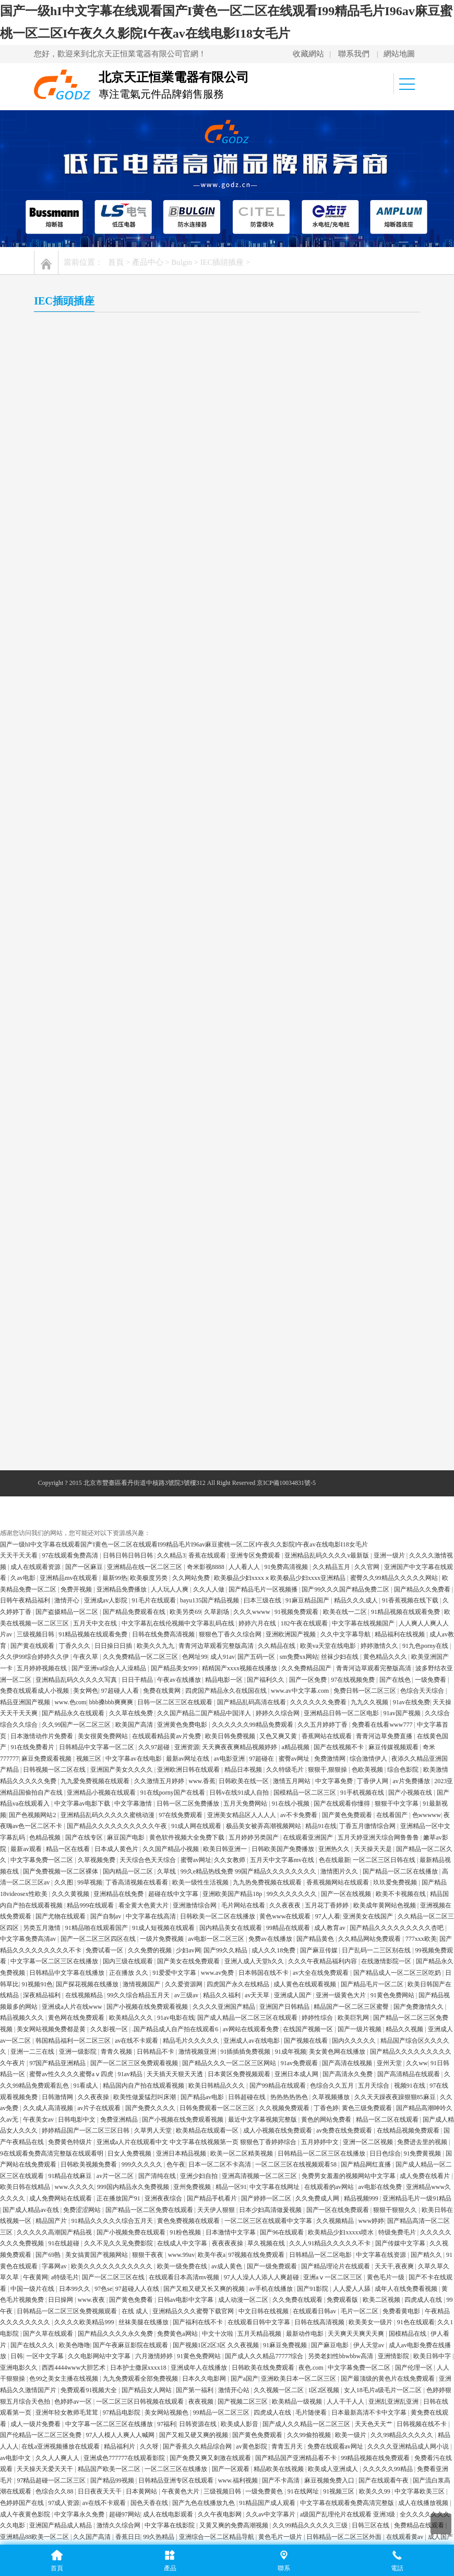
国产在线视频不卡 (339, 1374)
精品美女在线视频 (275, 2446)
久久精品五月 (332, 1194)
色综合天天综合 (423, 1318)
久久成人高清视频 (49, 1735)
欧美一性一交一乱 (211, 2401)
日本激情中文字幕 (231, 1859)
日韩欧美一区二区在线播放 (218, 1543)
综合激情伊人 (369, 1385)
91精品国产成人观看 (268, 2130)
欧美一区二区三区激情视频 (373, 2434)
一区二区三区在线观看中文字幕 (269, 1848)
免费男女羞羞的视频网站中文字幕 (349, 1803)
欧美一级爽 (391, 2288)
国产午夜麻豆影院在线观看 (131, 1972)
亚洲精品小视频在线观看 (102, 1419)
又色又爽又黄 (278, 1363)
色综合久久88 (55, 2119)
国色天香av (106, 2321)
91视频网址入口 (64, 2367)
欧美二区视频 (382, 1927)
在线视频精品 (84, 1622)
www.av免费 (218, 1599)
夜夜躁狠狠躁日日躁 (157, 2242)
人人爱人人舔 (352, 1915)
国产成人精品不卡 (119, 2333)
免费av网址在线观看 (183, 2321)
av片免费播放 (411, 1408)
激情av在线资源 (380, 2254)
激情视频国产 (142, 1611)
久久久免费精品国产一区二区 (241, 2480)
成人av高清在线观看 (130, 2480)
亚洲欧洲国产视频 (291, 1262)
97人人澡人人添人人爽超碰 (262, 1904)
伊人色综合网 (351, 2321)
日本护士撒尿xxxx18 (139, 1994)
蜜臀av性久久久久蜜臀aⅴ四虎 (72, 1701)
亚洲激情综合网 (195, 1532)
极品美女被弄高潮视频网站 (264, 1453)
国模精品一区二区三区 (305, 1419)
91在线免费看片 (33, 1374)
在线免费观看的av (262, 2355)
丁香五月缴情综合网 (368, 1453)
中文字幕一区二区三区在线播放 (55, 1589)
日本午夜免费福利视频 (420, 2423)
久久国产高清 (92, 2164)
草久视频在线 (266, 1871)
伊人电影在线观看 (122, 2265)
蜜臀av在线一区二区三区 (275, 2401)
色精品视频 (45, 1464)
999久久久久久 (143, 1791)
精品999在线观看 (91, 1532)
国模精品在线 (408, 1960)
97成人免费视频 (423, 2344)
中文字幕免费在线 (400, 2367)
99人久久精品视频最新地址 (144, 2401)
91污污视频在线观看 (144, 2175)
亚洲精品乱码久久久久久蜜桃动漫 (108, 1442)
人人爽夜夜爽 (332, 2401)
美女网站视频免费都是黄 (52, 1656)
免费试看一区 (105, 1577)
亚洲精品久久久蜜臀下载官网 (193, 1938)
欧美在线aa (45, 2468)
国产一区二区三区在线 (114, 1904)
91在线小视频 (291, 1430)
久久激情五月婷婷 (160, 1408)
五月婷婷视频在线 (42, 1295)
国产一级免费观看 (272, 1893)
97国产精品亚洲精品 (58, 1690)
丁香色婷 (326, 1735)
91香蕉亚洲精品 (205, 2502)
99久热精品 (159, 2164)
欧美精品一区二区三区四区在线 (304, 2265)
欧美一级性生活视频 (201, 1510)
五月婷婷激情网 (184, 2198)
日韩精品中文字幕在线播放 (67, 1599)
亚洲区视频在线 (211, 2355)
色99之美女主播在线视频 (64, 2006)
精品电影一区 (224, 1306)
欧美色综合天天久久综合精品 (222, 2254)
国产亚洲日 (380, 2344)
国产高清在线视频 (348, 1690)
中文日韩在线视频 (264, 1938)
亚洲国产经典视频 (363, 2231)
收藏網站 (308, 54)
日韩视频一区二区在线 (55, 1397)
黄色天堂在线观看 (336, 2344)
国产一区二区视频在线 (377, 2502)
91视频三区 (339, 2119)
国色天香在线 (150, 2130)
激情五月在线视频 (389, 2355)
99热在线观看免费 (173, 2333)
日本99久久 (75, 1915)
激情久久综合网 (119, 2152)
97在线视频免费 (353, 1306)
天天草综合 (406, 2524)
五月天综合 (374, 1712)
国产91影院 (313, 1915)
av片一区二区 (116, 1803)
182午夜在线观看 (305, 1250)
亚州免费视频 (192, 1814)
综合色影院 (403, 1397)
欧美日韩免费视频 (231, 1363)
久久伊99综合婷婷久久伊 (35, 1284)
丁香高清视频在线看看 (137, 1510)
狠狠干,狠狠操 (328, 1397)
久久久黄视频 (71, 1521)
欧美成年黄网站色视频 (385, 1532)
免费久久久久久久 (377, 2265)
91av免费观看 (300, 1690)
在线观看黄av (405, 2164)
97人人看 (327, 1543)
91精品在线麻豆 (70, 1803)
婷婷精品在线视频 (135, 2378)
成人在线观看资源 (36, 1194)
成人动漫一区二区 (244, 1927)
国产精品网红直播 (366, 1791)
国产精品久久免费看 (423, 1216)
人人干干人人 (346, 2028)
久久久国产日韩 (194, 2457)
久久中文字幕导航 (346, 1262)
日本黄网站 (142, 2119)
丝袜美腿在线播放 (144, 1949)
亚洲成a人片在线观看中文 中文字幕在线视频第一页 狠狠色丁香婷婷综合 (197, 1769)
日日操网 (61, 1927)
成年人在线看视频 (288, 2186)
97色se (103, 1915)
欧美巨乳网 (354, 1645)
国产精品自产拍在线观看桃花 (83, 2242)
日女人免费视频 (130, 1780)
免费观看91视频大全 (89, 2017)
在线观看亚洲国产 (308, 1464)
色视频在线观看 (280, 2491)
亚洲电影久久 (19, 1994)
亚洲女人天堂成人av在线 (70, 2288)
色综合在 (138, 2321)
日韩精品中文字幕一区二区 (97, 1374)
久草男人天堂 (153, 1758)
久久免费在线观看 (298, 1927)
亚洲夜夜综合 (164, 1825)
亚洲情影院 (394, 1983)
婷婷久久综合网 (278, 1340)
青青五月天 (287, 2073)
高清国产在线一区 (110, 2513)
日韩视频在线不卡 (422, 2051)
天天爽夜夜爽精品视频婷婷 (240, 1374)
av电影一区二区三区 (217, 1566)
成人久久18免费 (274, 1577)
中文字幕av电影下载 (83, 1430)
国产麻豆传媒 (319, 1577)
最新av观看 (26, 1476)
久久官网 (367, 1194)
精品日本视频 (244, 1397)
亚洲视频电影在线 (250, 2288)
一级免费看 (431, 1306)
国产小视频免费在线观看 (132, 1859)
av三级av (187, 1622)
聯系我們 (353, 54)
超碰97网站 (124, 2141)
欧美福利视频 (157, 2513)
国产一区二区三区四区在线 (99, 1566)
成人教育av (330, 1555)
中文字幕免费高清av (28, 1566)
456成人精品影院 (114, 2367)
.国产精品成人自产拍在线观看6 (176, 1656)
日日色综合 (385, 1780)
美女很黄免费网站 (103, 1363)
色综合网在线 (365, 2310)
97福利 (166, 2051)
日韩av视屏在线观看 (367, 2175)
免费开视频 (77, 1216)
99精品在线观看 (289, 1555)
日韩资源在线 (198, 2051)
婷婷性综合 (318, 1645)
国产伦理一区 (414, 1994)
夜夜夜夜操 (228, 1871)
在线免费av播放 (300, 2288)
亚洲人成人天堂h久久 (254, 1589)
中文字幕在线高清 (151, 1543)
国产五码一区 (257, 1284)
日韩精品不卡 (156, 1679)
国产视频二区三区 (243, 2028)
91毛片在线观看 (154, 1228)
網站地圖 (399, 54)
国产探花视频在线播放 (88, 1611)
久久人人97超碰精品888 (217, 2468)
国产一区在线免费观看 (338, 1837)
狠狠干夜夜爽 (237, 2265)
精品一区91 (231, 1814)
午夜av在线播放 (179, 1306)
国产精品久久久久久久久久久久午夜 (118, 1453)
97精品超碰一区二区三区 (52, 2107)
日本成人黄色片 (117, 1476)
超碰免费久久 (264, 2198)
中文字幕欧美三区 (420, 2119)
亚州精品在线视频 (204, 2434)
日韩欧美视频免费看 (89, 1791)
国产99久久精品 (226, 1577)
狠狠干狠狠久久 (396, 1837)
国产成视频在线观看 (58, 2321)
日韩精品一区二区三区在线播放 (322, 1780)
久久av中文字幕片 (271, 2141)
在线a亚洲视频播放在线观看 (61, 2073)
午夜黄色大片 (181, 2119)
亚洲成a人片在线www (72, 1633)
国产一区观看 (231, 2096)
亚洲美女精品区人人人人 (242, 1442)
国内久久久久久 (354, 1667)
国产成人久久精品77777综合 (265, 1983)
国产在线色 (395, 1306)
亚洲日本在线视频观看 (373, 2208)
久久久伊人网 (235, 2491)
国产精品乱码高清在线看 (252, 1329)
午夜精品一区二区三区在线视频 (99, 2231)
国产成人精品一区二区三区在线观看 (248, 1645)
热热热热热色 (289, 1724)
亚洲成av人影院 (106, 1228)
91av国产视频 (402, 1340)
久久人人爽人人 (58, 2085)
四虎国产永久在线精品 (239, 1611)
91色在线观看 (416, 1949)
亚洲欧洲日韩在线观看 (189, 1397)
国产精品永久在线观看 (74, 1340)
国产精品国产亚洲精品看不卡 (296, 2085)
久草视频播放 (331, 1724)
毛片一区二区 (360, 1938)
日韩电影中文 (77, 1746)
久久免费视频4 (82, 2401)
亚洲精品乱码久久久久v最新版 (327, 1182)
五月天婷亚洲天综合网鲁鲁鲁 (379, 1464)
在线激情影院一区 (387, 1589)
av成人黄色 (227, 1893)
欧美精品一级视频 (298, 2028)
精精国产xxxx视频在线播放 (240, 1295)
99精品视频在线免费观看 (376, 2085)
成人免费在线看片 (425, 1803)
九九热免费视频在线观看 (268, 1510)
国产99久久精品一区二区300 (42, 2299)
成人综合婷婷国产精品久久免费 (297, 2310)
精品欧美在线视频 (279, 2096)
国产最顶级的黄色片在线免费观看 (388, 2006)
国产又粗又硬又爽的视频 (194, 2062)
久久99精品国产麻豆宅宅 (282, 2299)
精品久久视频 (405, 1656)
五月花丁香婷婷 (327, 1532)
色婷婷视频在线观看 (374, 2412)
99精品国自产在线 (26, 2536)
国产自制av (106, 1543)
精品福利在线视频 (400, 1262)
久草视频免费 (97, 1487)
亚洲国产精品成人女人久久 (383, 2536)
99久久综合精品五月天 (139, 1622)
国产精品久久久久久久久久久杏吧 (397, 1555)
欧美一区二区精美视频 (242, 1780)
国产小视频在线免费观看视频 (147, 1633)
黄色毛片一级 (386, 1904)
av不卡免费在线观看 (92, 2198)
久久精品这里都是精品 (200, 2186)
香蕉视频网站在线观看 (338, 1510)
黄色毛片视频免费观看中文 (122, 2220)
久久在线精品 (365, 2220)
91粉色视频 (186, 1859)
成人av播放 (226, 2198)
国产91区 (394, 2333)
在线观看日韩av (315, 1938)
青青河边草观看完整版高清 (216, 1273)
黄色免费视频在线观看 (189, 1848)
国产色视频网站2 (33, 1442)
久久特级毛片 (285, 1397)
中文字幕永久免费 (80, 2141)
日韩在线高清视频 (320, 1949)
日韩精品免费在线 (201, 2536)
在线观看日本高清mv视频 (185, 1904)
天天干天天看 (19, 1182)
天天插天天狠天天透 (176, 1701)
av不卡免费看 (299, 1442)
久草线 (167, 1498)
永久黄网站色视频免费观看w (414, 2321)
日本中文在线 (254, 2513)
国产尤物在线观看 (61, 1543)
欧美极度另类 (149, 1205)
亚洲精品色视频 (131, 2288)
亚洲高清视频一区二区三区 (260, 1803)
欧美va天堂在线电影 (328, 1273)
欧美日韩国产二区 (258, 2434)
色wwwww (426, 1442)
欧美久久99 (375, 2119)
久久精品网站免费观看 (370, 1566)
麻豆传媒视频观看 (394, 1374)
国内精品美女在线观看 (231, 1555)
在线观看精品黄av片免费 (167, 1363)
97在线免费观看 (181, 1442)
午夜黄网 (35, 1904)
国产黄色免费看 (131, 1927)
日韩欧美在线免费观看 (264, 1994)
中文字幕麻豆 (346, 2242)
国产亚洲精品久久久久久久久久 (135, 2502)
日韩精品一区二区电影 (321, 1882)
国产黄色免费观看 (348, 1442)
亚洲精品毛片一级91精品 (417, 1825)
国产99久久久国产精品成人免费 (384, 2491)
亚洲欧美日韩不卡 (206, 2513)
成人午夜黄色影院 (26, 2141)
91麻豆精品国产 (308, 1228)
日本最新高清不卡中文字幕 (369, 2040)
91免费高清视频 (286, 1194)
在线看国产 (392, 1442)
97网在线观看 (37, 2389)
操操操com (270, 2231)
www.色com (70, 1329)
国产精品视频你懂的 (136, 2186)
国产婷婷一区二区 (267, 1825)
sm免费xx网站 (299, 1284)
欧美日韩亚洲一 (225, 1476)
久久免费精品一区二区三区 (141, 1284)
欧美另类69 (185, 1239)
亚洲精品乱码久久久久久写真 (76, 1306)
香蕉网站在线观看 (327, 1363)
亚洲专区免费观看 (256, 1182)
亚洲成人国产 (293, 1622)
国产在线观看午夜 (384, 2107)
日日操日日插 (114, 1273)
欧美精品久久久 (131, 1645)
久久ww (416, 1690)
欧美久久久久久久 (317, 2412)
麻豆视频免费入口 (330, 2107)
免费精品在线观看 (420, 2152)
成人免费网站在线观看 (61, 1825)
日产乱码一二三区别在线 (377, 1577)
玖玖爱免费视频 (396, 1510)
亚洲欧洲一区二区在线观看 (147, 2389)
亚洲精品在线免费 (119, 1521)
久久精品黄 (434, 2355)
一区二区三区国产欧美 (400, 2242)
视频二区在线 (323, 2446)
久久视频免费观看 (285, 1735)
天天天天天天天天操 (77, 2524)
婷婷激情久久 (380, 1273)
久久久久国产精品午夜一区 (348, 2423)
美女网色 (85, 1318)
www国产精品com (188, 2378)
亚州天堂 (390, 1690)
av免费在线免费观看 (345, 1758)
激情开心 (67, 1228)
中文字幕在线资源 (382, 1882)
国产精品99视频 (113, 2107)
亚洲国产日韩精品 (285, 1633)
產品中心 (147, 262)
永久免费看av (29, 2491)
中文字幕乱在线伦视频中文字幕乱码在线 (179, 1250)
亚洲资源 (186, 1374)
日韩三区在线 (371, 2152)
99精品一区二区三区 (222, 2040)
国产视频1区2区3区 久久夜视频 (216, 1972)
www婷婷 (371, 1848)
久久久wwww (252, 1239)
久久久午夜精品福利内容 (323, 1589)
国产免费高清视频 (312, 2208)
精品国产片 (51, 1848)
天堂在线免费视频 (417, 2389)
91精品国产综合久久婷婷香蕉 (307, 2333)
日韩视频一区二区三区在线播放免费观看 (111, 2457)
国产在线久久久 (33, 1972)
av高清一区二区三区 (223, 2231)
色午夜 (175, 1791)
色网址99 (194, 1284)
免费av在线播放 (270, 1566)
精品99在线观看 (83, 2389)
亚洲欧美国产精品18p (233, 1521)
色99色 (362, 2367)
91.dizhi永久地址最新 (220, 2310)
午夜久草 (86, 1284)
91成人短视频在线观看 (164, 1555)
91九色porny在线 (426, 1273)
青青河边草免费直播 (385, 1363)
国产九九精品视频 (246, 2175)
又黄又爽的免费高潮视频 (234, 2152)
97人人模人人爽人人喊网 (121, 2062)
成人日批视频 (36, 2310)
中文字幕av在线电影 (134, 1385)
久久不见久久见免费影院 (119, 1871)
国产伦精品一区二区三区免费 (41, 2062)
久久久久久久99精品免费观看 (253, 1351)
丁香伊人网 (373, 1408)
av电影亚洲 (230, 1385)
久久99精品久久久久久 (403, 2062)
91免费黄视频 (423, 1780)
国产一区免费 (308, 1306)
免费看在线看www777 (383, 1351)
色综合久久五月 (332, 1712)
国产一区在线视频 (347, 1521)
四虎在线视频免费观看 (367, 2198)
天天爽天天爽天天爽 (357, 1960)
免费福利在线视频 (256, 2536)
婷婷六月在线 (258, 1250)
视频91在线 (410, 1712)
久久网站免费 (191, 1205)
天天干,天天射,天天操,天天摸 (201, 2208)
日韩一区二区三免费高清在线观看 (89, 2423)
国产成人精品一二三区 (41, 2480)
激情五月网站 (292, 1408)
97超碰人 (143, 2208)
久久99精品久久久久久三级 (310, 2152)
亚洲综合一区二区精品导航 (217, 2164)
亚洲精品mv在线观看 (69, 1205)
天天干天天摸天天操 (29, 2355)
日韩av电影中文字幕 (186, 1927)
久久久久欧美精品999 (84, 1949)
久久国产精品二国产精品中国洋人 (205, 1340)
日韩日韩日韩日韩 (128, 1182)
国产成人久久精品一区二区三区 (307, 2051)
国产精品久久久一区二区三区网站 (230, 1690)
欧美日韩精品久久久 (217, 1712)
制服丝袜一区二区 (86, 2175)
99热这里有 (68, 2491)
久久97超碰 (154, 1374)
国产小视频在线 (411, 1419)
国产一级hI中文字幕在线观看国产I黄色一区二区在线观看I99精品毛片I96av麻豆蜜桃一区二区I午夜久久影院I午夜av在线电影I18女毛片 (184, 1171)
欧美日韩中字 (432, 1983)
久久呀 (150, 2073)
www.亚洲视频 (196, 2175)
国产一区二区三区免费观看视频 (135, 1690)
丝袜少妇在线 (340, 1284)
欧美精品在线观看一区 (208, 1758)
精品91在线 (321, 1453)
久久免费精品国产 (307, 1295)
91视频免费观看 (297, 1239)
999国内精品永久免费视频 (134, 1814)
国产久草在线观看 (49, 1960)
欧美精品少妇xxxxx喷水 (341, 1859)
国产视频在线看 (306, 1667)
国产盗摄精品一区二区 (67, 1239)
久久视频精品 (335, 1848)
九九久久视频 (370, 1329)
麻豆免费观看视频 (47, 1385)
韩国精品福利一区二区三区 (73, 1667)
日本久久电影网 (205, 2006)
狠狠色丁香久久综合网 (231, 1262)
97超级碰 (365, 2333)
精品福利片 (120, 2073)
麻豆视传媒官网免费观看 (96, 2355)
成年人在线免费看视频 (407, 1915)
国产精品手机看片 (212, 1825)
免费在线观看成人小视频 (35, 1318)
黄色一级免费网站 (67, 2344)
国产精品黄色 (316, 1566)
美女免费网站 (195, 2276)
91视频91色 (37, 1611)
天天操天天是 (373, 1476)
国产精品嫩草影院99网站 (177, 2491)
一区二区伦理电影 (202, 2423)
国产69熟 (48, 1882)
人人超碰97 (326, 2502)
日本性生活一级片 (114, 2491)
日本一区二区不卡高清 (220, 1791)
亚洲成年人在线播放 (200, 1994)
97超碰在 (262, 1385)
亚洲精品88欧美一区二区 (35, 2164)
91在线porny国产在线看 (173, 1419)
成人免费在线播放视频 (294, 2457)
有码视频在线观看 (279, 2468)
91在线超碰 (64, 1871)
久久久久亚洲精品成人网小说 (408, 2073)
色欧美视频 (368, 1397)
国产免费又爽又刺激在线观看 (211, 2085)
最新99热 (114, 1205)
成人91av (222, 1284)
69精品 (51, 2198)
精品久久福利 (222, 1622)
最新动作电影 (305, 1960)
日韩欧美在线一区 (244, 1408)
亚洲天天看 (290, 2175)
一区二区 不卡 (208, 2389)
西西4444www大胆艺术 (74, 1994)
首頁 (116, 262)
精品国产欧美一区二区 (110, 2096)
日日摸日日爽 (239, 2457)
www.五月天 (179, 2480)
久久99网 (323, 2175)
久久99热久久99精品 (58, 2502)
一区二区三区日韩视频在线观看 (140, 2028)
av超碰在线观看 (347, 2513)
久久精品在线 (277, 1273)
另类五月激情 (42, 1555)
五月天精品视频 (260, 1960)
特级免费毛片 (397, 1859)
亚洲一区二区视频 (369, 1769)
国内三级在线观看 (128, 1589)
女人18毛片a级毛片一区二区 (383, 2017)
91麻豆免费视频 (285, 1972)
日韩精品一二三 (309, 2434)
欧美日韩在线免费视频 (310, 2378)
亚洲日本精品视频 (182, 1780)
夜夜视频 (201, 2028)
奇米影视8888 (206, 1194)
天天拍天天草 (22, 2434)
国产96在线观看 (282, 1859)
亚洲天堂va (204, 2242)
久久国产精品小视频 (171, 1476)
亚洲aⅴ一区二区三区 (333, 1904)
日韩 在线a (370, 2401)
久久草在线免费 (131, 1340)
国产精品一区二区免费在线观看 (150, 1837)
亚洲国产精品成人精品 (61, 2152)
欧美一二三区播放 (312, 2480)
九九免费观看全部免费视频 (141, 2006)
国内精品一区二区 (128, 1498)
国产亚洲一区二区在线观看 (92, 2536)
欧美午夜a (211, 1882)
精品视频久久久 (22, 1645)
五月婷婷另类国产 (254, 1464)
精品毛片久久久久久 (192, 1667)
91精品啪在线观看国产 (97, 1555)
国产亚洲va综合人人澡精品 (109, 1295)
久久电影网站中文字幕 (100, 1983)
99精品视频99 (83, 2468)
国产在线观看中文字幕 (212, 2299)
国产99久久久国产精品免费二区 (346, 1216)
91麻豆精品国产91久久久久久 (204, 2220)
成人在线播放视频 (424, 2130)
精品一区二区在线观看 (388, 1746)
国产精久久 (427, 1882)
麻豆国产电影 (126, 1464)
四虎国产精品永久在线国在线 (226, 1318)
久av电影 (23, 1205)
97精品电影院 (122, 2040)
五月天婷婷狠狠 (410, 2446)
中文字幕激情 (133, 1430)
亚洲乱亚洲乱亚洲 (394, 2028)
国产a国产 (244, 2006)
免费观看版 (343, 1927)
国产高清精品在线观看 (409, 1701)
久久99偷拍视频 (309, 2062)
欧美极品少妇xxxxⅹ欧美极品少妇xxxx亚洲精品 (280, 1205)
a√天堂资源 (427, 2333)
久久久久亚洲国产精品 (225, 1633)
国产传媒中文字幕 (401, 1871)
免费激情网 (330, 1385)
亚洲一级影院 (78, 1679)
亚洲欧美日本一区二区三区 (299, 2006)
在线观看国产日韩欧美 (264, 2367)
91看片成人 (156, 2423)
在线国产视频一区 (308, 1656)
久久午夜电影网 (220, 2141)
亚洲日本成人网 (297, 1701)
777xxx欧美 (421, 1566)
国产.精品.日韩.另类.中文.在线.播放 (281, 2389)
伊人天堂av (369, 1972)
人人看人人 (245, 1194)
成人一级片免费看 (36, 2051)
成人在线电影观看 (169, 2141)
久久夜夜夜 (285, 1532)
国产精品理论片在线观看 (336, 1893)
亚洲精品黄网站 (223, 2446)
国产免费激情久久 (419, 1633)
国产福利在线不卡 (198, 1949)
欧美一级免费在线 (183, 1893)
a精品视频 (295, 1374)
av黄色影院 (252, 2073)
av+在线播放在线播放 (232, 2333)
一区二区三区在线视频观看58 (296, 1791)
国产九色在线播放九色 (204, 2130)
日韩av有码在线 (169, 2231)
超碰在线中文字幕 (174, 1521)
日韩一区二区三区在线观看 (175, 1329)
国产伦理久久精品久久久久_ (369, 2457)
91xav (353, 2355)
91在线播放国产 (165, 2310)
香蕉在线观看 (208, 1182)
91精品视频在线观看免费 (406, 1239)
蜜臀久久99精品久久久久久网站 (394, 1205)
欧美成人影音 (240, 2051)
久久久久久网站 (25, 2333)
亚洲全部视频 (358, 2186)
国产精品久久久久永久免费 (116, 1960)
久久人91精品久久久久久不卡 (330, 1871)
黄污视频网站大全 (135, 2524)
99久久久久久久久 (292, 1521)
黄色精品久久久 (386, 1284)
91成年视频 (290, 1679)
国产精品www (153, 2536)
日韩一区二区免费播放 (189, 1430)
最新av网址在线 (188, 1385)
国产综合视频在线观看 (189, 2288)
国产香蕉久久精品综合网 (198, 2073)
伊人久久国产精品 (371, 2276)
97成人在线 (39, 2254)
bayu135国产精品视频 (210, 1228)
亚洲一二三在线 (33, 1679)
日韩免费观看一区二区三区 (218, 1735)
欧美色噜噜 (74, 1972)
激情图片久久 (340, 1498)
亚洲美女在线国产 (369, 1543)
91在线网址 (304, 2119)
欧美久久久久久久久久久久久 (112, 1893)
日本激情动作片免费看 (42, 1363)
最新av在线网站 (67, 2434)
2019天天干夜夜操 (167, 2367)
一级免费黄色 (264, 2119)
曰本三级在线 (263, 1228)
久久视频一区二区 (279, 2017)
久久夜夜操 (94, 1724)
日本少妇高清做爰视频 (271, 1837)
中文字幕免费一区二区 (42, 1487)
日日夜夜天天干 (100, 2119)
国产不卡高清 (281, 2107)
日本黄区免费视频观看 (240, 1701)
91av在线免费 (411, 1329)
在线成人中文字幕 (183, 1871)
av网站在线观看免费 (251, 1656)
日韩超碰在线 (247, 1724)
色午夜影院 (212, 2367)
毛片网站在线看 (244, 1532)
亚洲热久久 (334, 1476)
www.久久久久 (74, 1814)
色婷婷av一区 (73, 2028)
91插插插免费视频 (246, 1679)
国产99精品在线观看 (278, 1712)
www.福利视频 (238, 2107)
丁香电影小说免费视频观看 (269, 2423)
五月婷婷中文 (320, 1769)
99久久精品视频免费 (246, 2378)
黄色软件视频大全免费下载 (187, 1464)
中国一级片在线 (33, 1915)
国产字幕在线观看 (324, 2367)
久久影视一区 (109, 1656)
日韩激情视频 (134, 2412)
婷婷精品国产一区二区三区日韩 (86, 1758)
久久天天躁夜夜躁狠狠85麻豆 (395, 1724)
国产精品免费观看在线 (135, 1239)
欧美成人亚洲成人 (334, 2096)
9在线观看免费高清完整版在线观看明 (52, 1780)
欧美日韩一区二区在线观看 (269, 2344)
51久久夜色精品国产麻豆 (259, 2242)
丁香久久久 (75, 1273)
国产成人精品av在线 (31, 1837)
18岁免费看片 (269, 2220)
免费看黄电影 (402, 1938)
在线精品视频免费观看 (409, 1758)
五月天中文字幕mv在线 (283, 1487)
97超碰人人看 (120, 1318)
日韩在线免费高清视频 (164, 1262)
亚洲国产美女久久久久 (122, 1397)
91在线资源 (336, 2299)
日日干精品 (138, 1306)
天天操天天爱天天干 (46, 2096)
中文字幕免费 (334, 1408)
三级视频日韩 (36, 1262)
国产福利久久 (266, 1306)
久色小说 (310, 2242)
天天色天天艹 (374, 2051)
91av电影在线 (175, 1645)
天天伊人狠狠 (216, 1837)
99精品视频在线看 (406, 2186)
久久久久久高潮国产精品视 (55, 1859)
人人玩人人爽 (170, 1216)
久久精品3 (171, 1182)
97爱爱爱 (247, 2186)
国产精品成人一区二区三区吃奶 (398, 1599)
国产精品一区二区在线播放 (401, 1498)
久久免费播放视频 (151, 2254)
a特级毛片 (65, 1904)
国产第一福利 (195, 2017)
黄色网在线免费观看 (77, 1645)
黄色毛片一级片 (281, 2164)
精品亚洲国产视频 (26, 1329)
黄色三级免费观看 (367, 1735)
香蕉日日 (127, 2164)
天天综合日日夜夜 (362, 2524)
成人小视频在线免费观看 (278, 1758)
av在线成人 (161, 2299)
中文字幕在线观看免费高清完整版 (348, 2130)
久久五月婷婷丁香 (323, 1351)
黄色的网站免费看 (327, 1746)
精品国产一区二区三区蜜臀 (352, 1633)
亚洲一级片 (390, 1182)
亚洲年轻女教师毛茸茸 (67, 2040)
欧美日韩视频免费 (74, 2208)
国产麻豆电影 (330, 1972)
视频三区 (89, 1385)
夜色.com (311, 1994)
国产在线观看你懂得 (343, 1430)
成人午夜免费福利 (160, 2355)
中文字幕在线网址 (275, 1814)
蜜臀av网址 (295, 1385)
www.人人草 (141, 2198)
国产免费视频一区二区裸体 (61, 1498)
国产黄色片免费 (179, 2412)
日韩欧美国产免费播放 (284, 1476)
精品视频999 (362, 1825)
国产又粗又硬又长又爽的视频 (204, 1915)
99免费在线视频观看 (313, 2536)
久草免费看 (405, 2401)
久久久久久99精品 (388, 2096)
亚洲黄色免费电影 (183, 1351)
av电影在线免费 (380, 1814)
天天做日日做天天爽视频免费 (70, 2412)
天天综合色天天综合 (148, 1487)
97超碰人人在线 (138, 1915)
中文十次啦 (218, 1960)
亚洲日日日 (89, 2378)
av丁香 (326, 2186)
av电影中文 (16, 2085)
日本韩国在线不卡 (264, 1599)
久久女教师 (230, 1487)
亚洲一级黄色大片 (341, 1622)
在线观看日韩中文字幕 (260, 1949)
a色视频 (87, 2480)
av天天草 (258, 1622)
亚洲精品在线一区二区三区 (145, 1194)
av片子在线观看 (99, 1735)
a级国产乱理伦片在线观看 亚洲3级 (348, 2141)
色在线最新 (334, 1487)
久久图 (64, 1510)
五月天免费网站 (246, 1430)
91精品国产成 (70, 2333)
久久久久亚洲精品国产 (382, 2468)
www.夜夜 (92, 1927)
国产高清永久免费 (348, 1701)
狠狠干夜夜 (148, 1882)
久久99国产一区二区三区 (77, 1351)
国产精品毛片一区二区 (373, 1611)
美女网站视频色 (167, 2040)
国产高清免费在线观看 (91, 2254)
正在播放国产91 (119, 1825)
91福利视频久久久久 (417, 2220)
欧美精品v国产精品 (360, 2389)
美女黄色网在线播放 (338, 1679)
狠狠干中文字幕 (397, 1430)
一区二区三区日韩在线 (385, 1487)
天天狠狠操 (397, 2480)
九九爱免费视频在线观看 (96, 1408)
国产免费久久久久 (151, 1735)
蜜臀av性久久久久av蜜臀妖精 (134, 2434)
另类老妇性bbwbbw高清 (341, 1983)
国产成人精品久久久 (402, 2513)
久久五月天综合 (311, 2231)
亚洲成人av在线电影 (252, 1667)
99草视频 (89, 1510)
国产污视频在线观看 (304, 2524)
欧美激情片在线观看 (115, 2299)
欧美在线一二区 (345, 1239)
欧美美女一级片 (371, 1949)
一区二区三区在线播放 (177, 2096)
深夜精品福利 (42, 1622)
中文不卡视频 (78, 2310)
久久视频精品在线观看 (49, 2513)
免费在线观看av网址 (336, 2073)
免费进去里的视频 (423, 1769)
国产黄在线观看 (33, 1273)
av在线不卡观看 (137, 1667)
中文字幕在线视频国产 (364, 1250)
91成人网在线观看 (197, 1453)
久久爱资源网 (184, 1611)
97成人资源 (63, 2130)
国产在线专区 (84, 1464)
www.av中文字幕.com (300, 1318)
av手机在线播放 (271, 1915)
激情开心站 (234, 2017)
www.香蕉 (202, 1408)
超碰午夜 (419, 2265)
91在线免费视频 (299, 2513)
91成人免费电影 (119, 2344)
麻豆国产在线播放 (316, 2355)
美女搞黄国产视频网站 (97, 1882)
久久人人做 (209, 1216)
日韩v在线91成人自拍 (239, 1419)
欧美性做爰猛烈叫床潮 (145, 1724)
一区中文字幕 (45, 1983)
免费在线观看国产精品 (377, 2378)
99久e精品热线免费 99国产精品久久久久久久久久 (249, 1498)
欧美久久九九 (156, 1273)
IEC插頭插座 (223, 262)
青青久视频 (117, 1679)
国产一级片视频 (360, 1656)
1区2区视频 (324, 2017)
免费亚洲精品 (119, 1746)
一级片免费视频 (162, 1566)
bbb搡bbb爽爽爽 (112, 1329)
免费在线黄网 (162, 1318)
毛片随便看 (311, 2040)
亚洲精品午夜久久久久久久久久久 (150, 2446)
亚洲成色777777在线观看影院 (124, 2085)
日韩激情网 (58, 1724)
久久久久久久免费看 (319, 1329)
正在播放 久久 (129, 1599)
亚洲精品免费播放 (122, 1216)
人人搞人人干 (48, 2186)
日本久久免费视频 (317, 2220)
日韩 (16, 1983)
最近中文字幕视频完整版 (263, 1746)
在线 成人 (136, 1938)
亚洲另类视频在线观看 (67, 2446)
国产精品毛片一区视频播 (264, 1216)
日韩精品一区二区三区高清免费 (310, 2254)
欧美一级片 (351, 2062)
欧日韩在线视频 (186, 2524)
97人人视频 (87, 2186)
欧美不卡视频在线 (401, 1521)
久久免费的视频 (150, 1577)
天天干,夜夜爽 (395, 1893)
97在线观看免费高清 (71, 1182)
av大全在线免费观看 (321, 1599)
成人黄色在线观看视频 (305, 1611)
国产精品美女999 (175, 1295)
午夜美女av (39, 1746)
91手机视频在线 (363, 1419)
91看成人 (86, 1712)
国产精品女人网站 (147, 2017)
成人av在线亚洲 (150, 2276)
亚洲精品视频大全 (67, 2265)
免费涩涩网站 (82, 1837)
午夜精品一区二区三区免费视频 (80, 2276)
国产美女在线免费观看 (189, 1589)
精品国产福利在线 (380, 2299)
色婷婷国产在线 (22, 2130)
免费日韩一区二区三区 (365, 1318)
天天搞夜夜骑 (19, 2367)
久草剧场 (217, 1239)
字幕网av (55, 1893)
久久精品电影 (120, 2310)
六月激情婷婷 (154, 1983)
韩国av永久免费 (310, 2198)
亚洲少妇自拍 (199, 1803)
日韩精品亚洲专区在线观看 (176, 2107)
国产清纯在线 (157, 1803)
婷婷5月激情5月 (240, 2276)
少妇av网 (188, 1577)
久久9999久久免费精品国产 (304, 2276)
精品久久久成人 (356, 1228)
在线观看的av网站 (329, 1814)
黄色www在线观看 (285, 1543)
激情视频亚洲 (198, 1679)
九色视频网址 (126, 2468)
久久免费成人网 (318, 1825)
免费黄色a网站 (178, 1960)
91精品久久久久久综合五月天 (112, 1848)
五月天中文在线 (95, 1250)
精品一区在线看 (68, 1476)
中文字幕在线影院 (170, 2152)
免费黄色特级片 (70, 1769)
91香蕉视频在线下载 (411, 1228)
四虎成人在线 (424, 1927)
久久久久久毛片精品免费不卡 (186, 2344)
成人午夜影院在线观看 (183, 2265)
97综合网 (259, 2524)
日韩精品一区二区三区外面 (344, 2164)
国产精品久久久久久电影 (45, 2220)
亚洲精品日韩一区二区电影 (342, 1340)
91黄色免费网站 (393, 1622)
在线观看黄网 (328, 2468)
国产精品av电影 (203, 1724)
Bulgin (182, 262)
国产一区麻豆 (84, 1194)
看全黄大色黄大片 (144, 1532)
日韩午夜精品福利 (26, 1228)
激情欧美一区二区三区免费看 (247, 2412)
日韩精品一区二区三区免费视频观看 (67, 1938)
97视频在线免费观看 (257, 1882)
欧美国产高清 (134, 1351)
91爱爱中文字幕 (175, 1599)
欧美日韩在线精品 (26, 1814)
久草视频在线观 (349, 2288)
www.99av (181, 1882)
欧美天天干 (321, 2491)
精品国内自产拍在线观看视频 (144, 1712)
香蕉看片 (115, 2208)
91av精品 (130, 1701)
